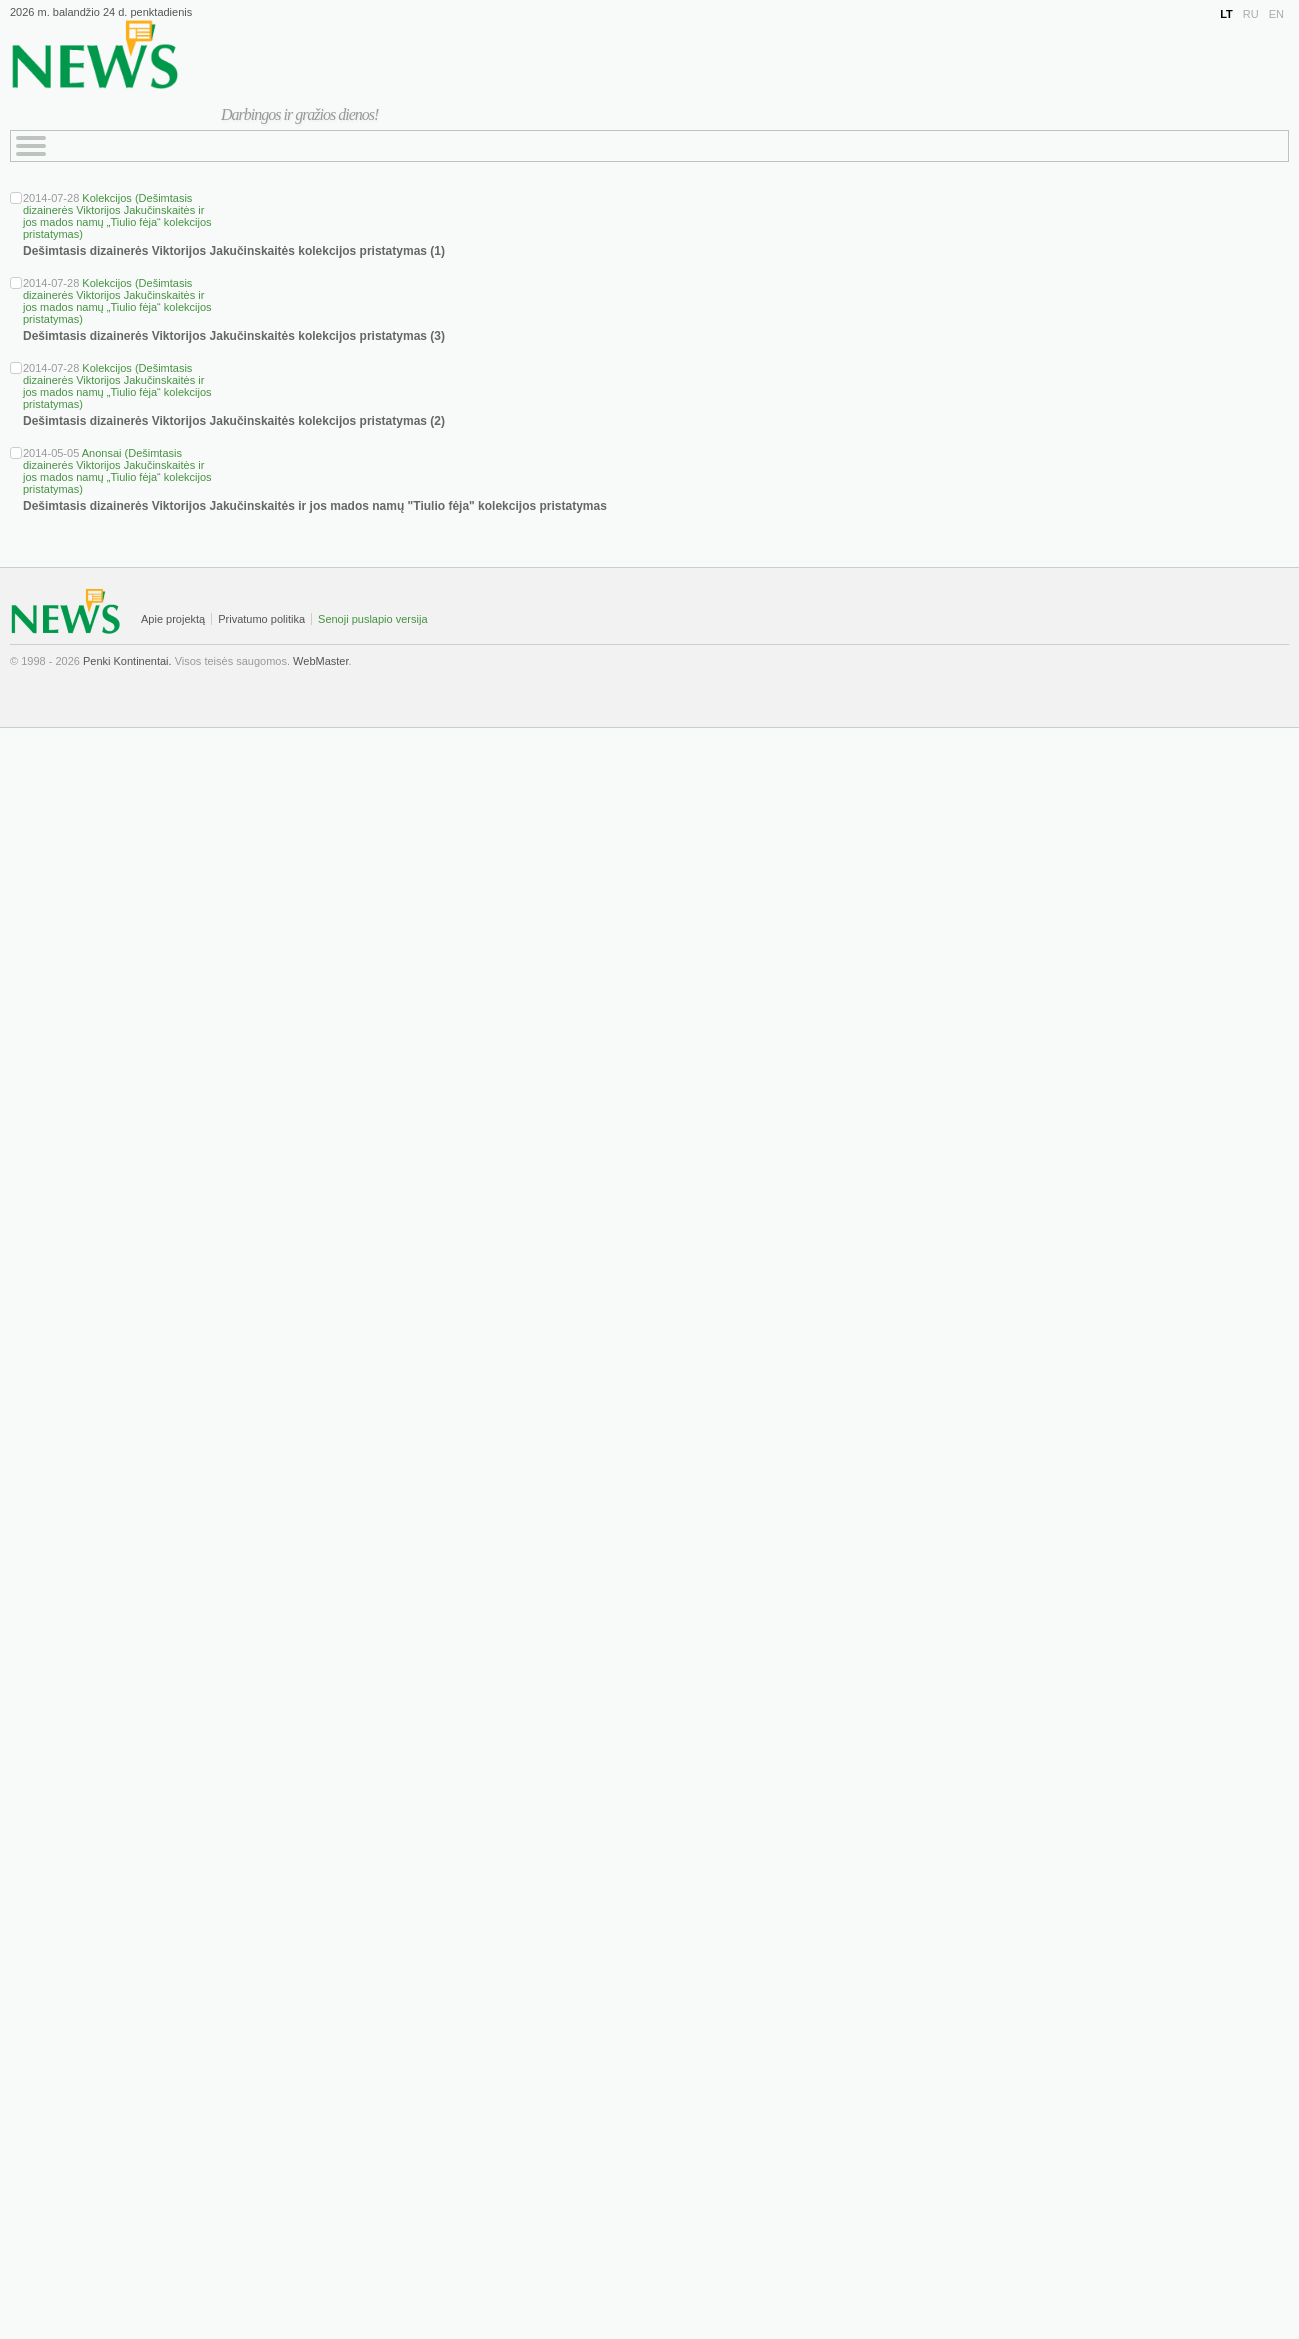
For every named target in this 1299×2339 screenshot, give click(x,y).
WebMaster (320, 661)
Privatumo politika (261, 619)
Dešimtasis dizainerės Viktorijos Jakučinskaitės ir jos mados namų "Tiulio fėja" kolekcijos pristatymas (315, 506)
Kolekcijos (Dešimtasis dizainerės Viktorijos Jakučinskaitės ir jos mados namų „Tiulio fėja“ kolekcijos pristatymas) (117, 216)
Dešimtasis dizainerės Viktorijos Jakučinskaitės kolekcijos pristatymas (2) (234, 421)
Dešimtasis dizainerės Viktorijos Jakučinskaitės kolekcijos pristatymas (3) (234, 336)
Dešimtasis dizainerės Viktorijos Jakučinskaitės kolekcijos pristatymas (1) (234, 251)
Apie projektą (173, 619)
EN (1276, 14)
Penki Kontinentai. (127, 661)
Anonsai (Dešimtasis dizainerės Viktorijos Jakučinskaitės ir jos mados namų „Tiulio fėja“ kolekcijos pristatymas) (117, 471)
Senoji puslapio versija (372, 619)
